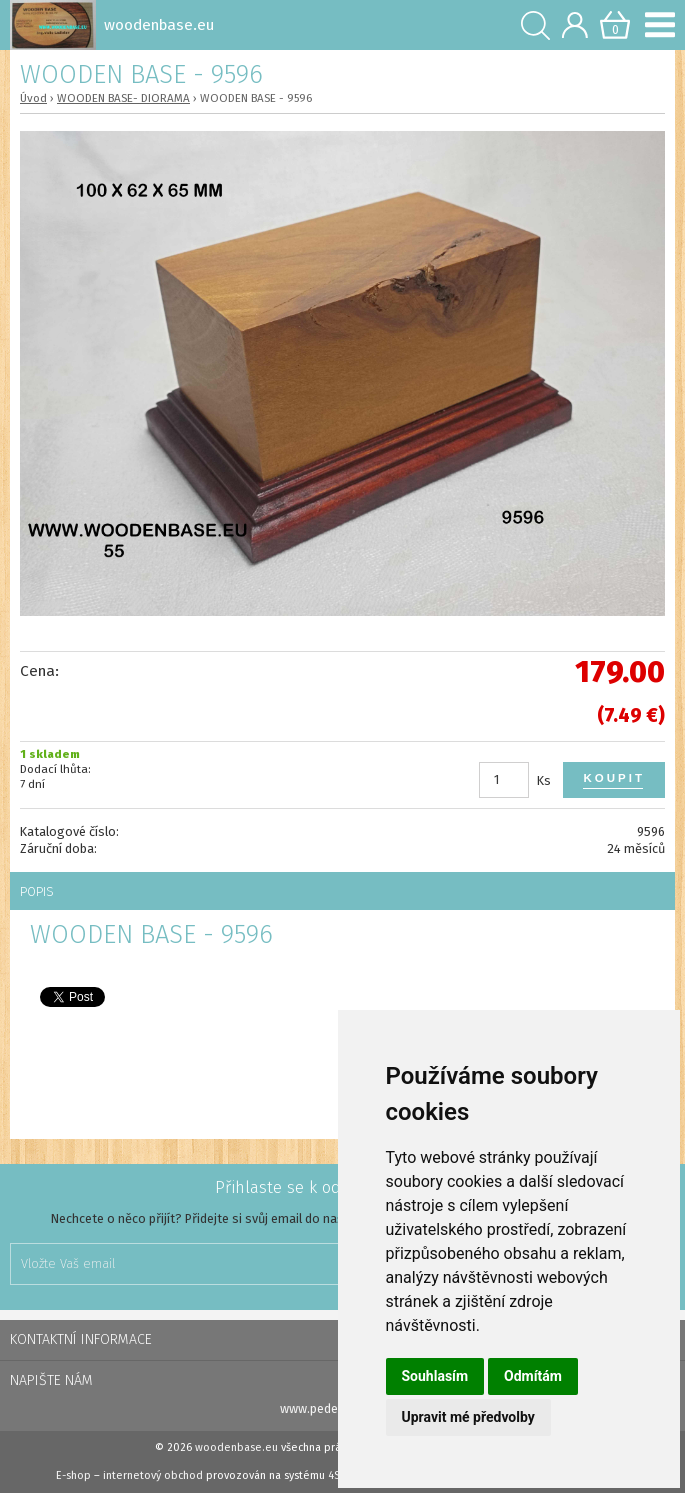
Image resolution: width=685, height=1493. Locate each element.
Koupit (614, 778)
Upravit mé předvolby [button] (468, 1417)
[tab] (342, 891)
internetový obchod (153, 1475)
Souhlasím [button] (435, 1376)
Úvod (33, 98)
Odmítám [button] (533, 1376)
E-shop (73, 1475)
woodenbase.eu (236, 1447)
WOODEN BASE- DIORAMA (123, 98)
